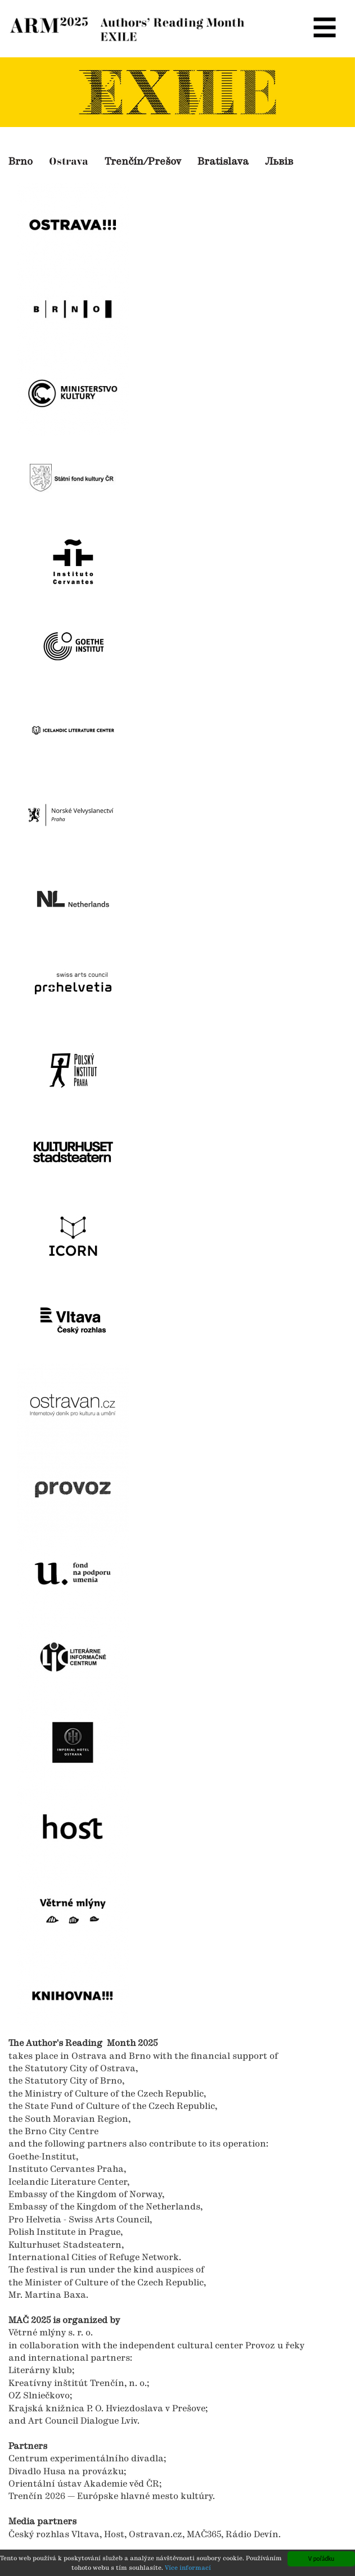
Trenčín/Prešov (143, 162)
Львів (279, 162)
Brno (20, 162)
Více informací (188, 2568)
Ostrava (68, 161)
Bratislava (223, 162)
